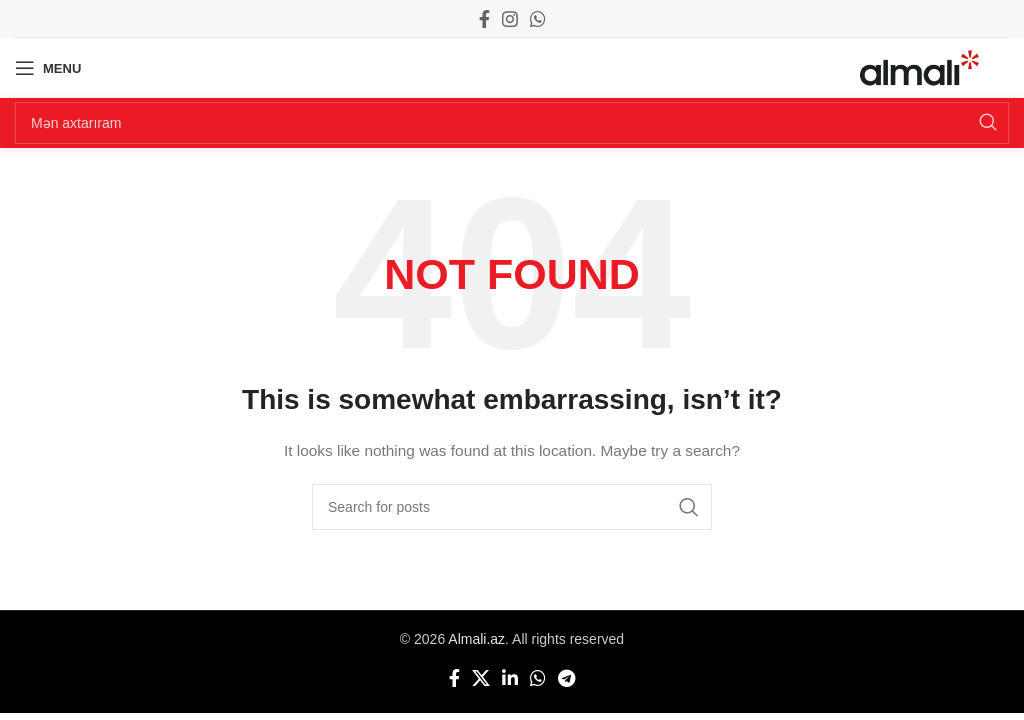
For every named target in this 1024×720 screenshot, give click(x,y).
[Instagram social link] (510, 19)
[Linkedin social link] (510, 678)
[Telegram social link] (566, 678)
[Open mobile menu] (48, 68)
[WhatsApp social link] (538, 19)
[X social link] (481, 678)
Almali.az (476, 639)
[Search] (512, 123)
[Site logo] (919, 67)
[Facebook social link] (484, 19)
